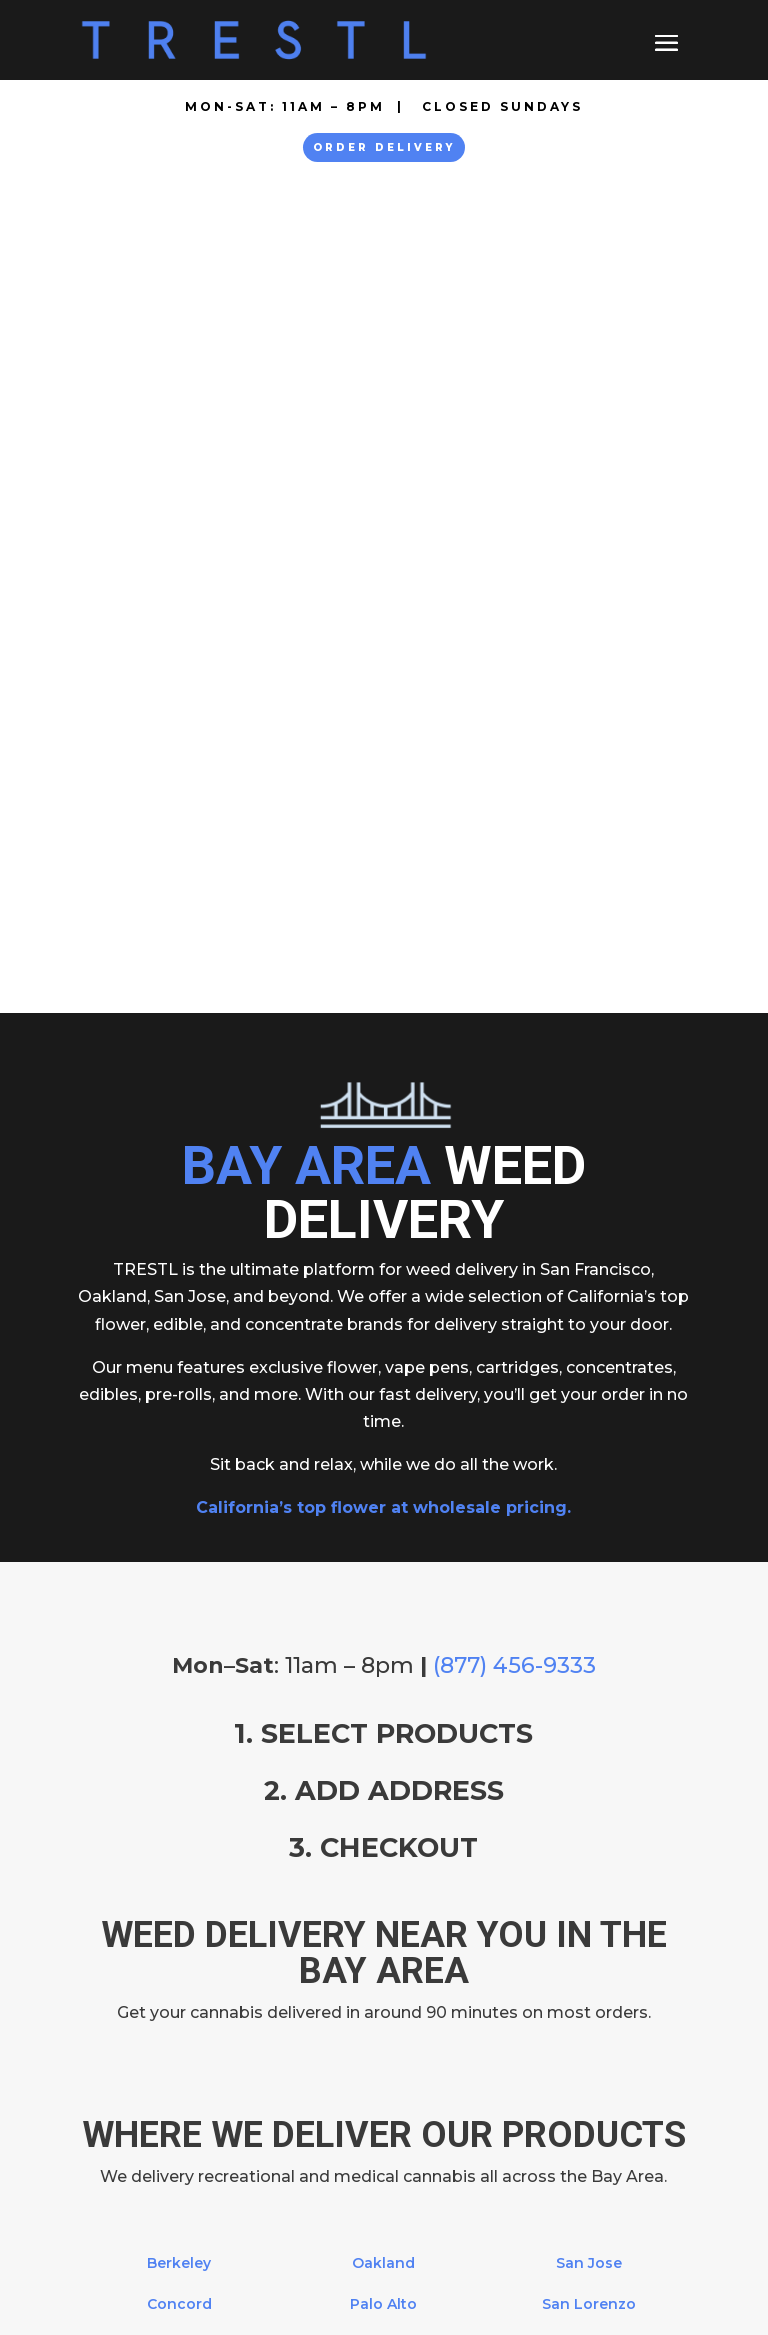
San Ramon (588, 1592)
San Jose (589, 1427)
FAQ (95, 2021)
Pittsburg (383, 1509)
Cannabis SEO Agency (461, 2298)
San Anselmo (383, 1592)
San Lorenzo (589, 1468)
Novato (179, 1633)
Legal (100, 2102)
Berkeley (179, 1427)
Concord (179, 1468)
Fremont (179, 1509)
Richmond (383, 1551)
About (102, 1994)
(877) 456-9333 (514, 829)
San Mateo (588, 1509)
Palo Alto (383, 1468)
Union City (588, 1633)
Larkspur (179, 1551)
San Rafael (588, 1551)
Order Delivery (384, 147)
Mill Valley (179, 1592)
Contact (110, 2048)
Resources (121, 2075)
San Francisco (383, 1633)
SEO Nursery (329, 2298)
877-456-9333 (195, 1893)
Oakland (383, 1427)
